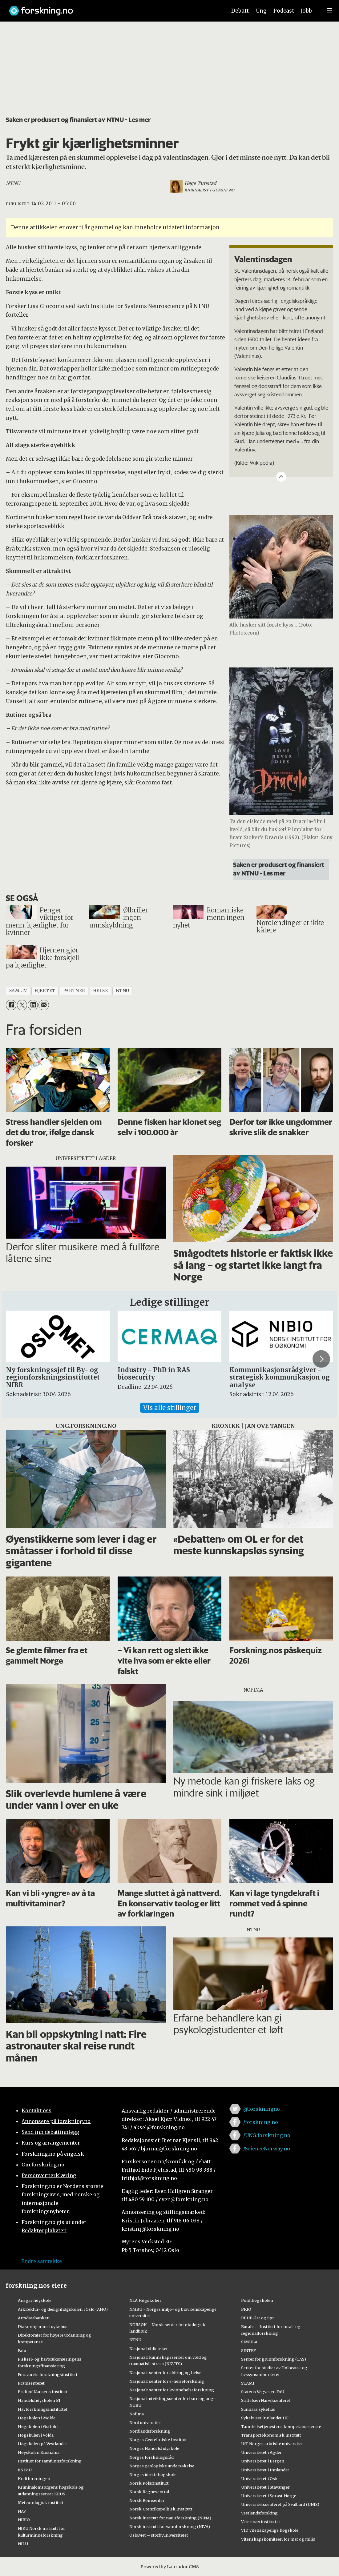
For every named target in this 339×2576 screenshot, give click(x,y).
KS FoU (25, 2469)
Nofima (136, 2413)
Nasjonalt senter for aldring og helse (165, 2372)
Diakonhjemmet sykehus (42, 2326)
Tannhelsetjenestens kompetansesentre (281, 2426)
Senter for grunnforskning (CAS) (273, 2359)
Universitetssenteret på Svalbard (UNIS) (280, 2504)
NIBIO (24, 2519)
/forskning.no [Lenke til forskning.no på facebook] (260, 2122)
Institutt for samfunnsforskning (50, 2460)
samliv (18, 990)
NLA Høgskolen (145, 2300)
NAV (22, 2511)
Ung (261, 10)
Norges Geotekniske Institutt (158, 2439)
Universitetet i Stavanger (265, 2487)
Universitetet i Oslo (260, 2478)
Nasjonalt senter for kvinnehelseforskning (171, 2389)
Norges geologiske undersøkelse (161, 2465)
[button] (321, 1359)
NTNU (135, 2339)
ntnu (122, 990)
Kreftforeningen (34, 2478)
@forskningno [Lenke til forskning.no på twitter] (261, 2109)
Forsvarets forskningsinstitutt (48, 2374)
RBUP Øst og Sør (257, 2317)
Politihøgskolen (257, 2300)
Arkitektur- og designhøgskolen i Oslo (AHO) (63, 2309)
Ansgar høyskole (34, 2300)
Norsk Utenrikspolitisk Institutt (160, 2508)
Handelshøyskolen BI (39, 2400)
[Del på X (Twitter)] (22, 1005)
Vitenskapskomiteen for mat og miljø (278, 2539)
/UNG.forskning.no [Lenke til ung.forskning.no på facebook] (266, 2135)
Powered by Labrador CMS (169, 2567)
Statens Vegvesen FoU (262, 2391)
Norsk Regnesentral (149, 2491)
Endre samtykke (41, 2261)
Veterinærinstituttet (260, 2521)
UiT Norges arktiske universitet (272, 2443)
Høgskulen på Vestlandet (42, 2443)
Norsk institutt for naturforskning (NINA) (170, 2517)
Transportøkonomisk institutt (271, 2435)
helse (100, 990)
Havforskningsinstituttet (42, 2409)
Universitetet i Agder (261, 2452)
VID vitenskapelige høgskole (269, 2530)
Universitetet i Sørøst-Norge (268, 2495)
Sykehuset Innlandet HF (265, 2417)
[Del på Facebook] (11, 1005)
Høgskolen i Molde (36, 2417)
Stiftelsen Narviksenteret (265, 2400)
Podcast (283, 10)
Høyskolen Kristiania (38, 2452)
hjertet (44, 990)
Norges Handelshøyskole (154, 2448)
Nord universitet (145, 2422)
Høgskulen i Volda (36, 2435)
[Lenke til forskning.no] (112, 8)
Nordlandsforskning (149, 2431)
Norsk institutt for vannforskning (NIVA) (169, 2526)
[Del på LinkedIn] (33, 1005)
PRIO (246, 2309)
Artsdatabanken (34, 2317)
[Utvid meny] (329, 11)
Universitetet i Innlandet (265, 2469)
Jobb (306, 10)
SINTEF (248, 2350)
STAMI (247, 2383)
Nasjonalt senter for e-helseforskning (166, 2381)
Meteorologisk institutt (41, 2502)
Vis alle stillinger (169, 1408)
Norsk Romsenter (146, 2500)
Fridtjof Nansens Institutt (43, 2391)
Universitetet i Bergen (262, 2460)
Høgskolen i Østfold (38, 2426)
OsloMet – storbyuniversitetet (158, 2535)
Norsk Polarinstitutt (149, 2483)
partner (74, 990)
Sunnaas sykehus (258, 2409)
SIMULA (249, 2341)
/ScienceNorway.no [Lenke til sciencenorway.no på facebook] (266, 2148)
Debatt (240, 10)
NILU (23, 2543)
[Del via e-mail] (43, 1005)
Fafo (22, 2350)
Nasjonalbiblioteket (148, 2348)
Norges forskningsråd (151, 2457)
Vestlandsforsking (259, 2512)
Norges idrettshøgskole (152, 2474)
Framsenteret (31, 2383)
